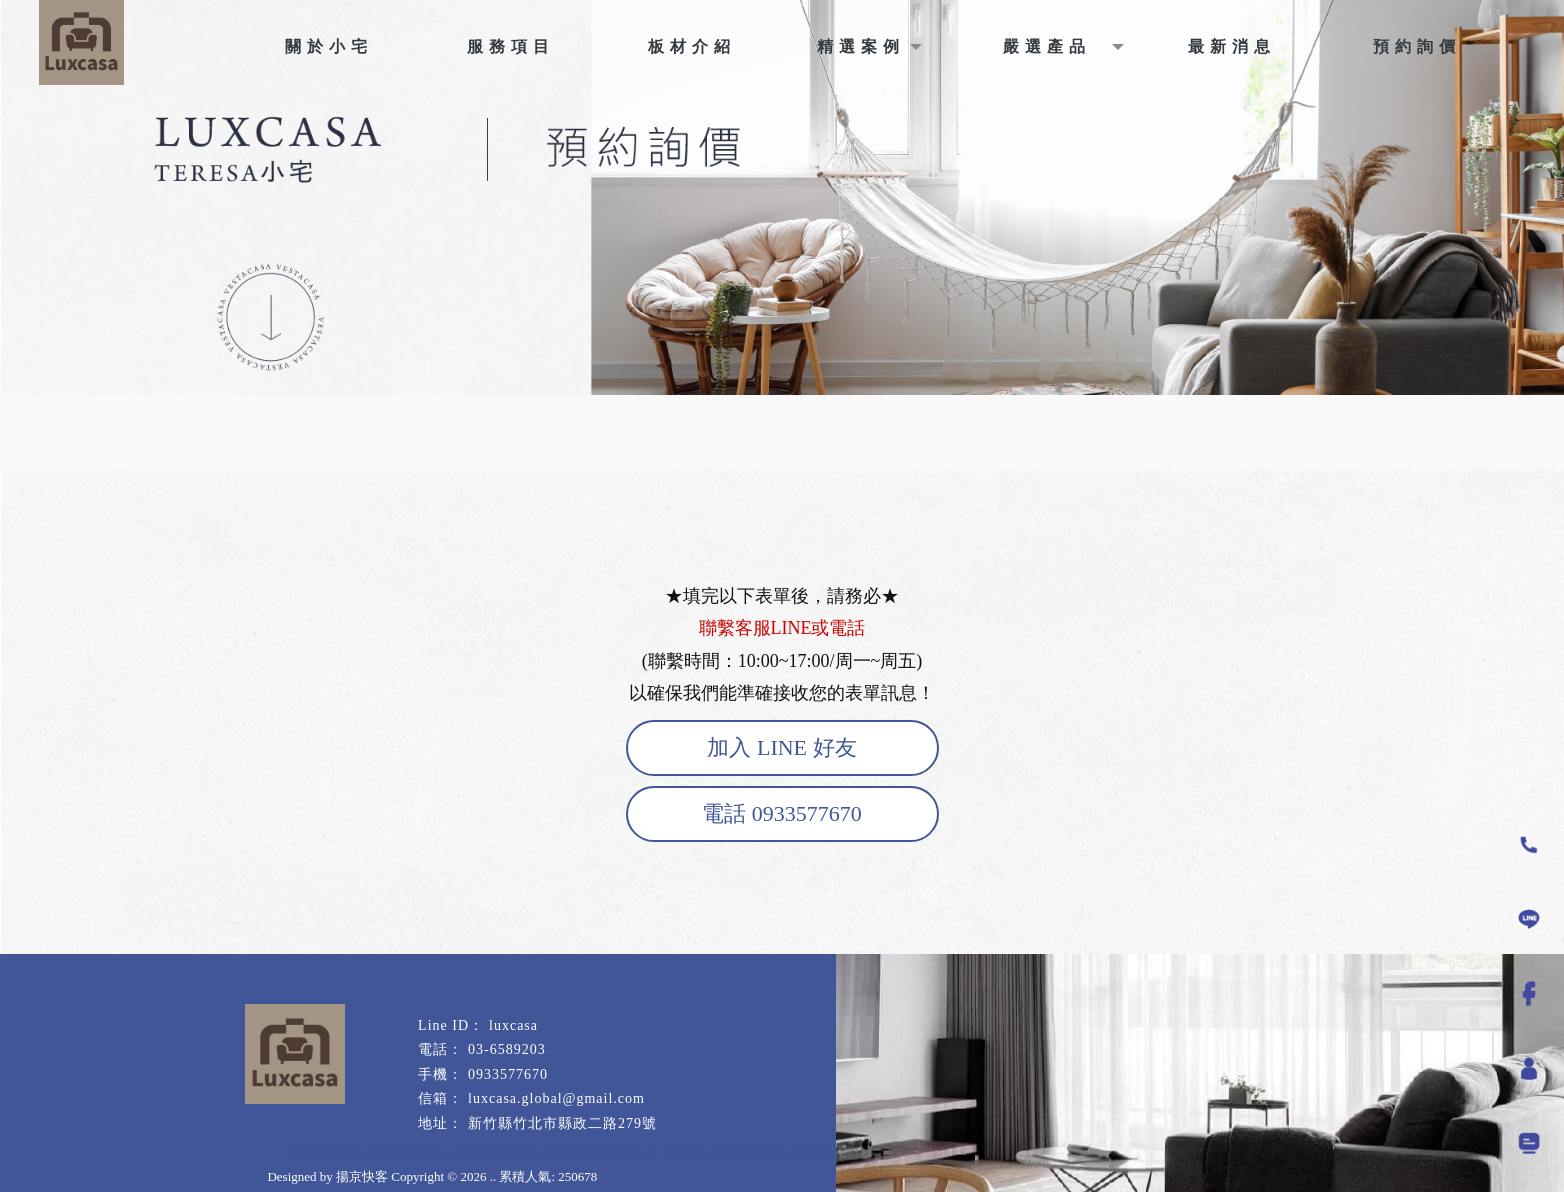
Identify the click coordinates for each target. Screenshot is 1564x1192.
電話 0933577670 (782, 813)
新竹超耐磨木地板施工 (850, 1154)
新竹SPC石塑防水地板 (721, 1154)
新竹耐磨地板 (325, 1154)
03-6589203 (507, 1049)
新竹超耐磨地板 (494, 1154)
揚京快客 (362, 1176)
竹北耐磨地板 (407, 1154)
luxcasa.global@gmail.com (556, 1098)
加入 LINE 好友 (781, 747)
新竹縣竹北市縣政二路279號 (562, 1123)
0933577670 (508, 1074)
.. (493, 1176)
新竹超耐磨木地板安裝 (980, 1154)
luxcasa (513, 1025)
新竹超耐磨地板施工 (600, 1154)
